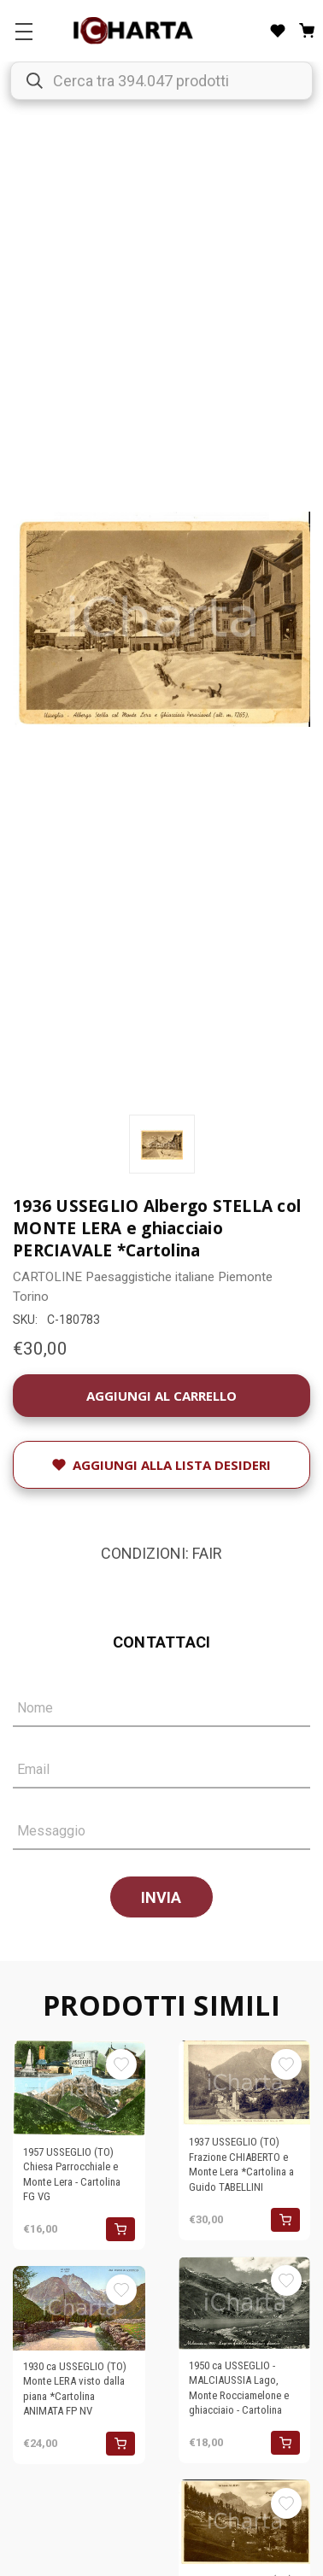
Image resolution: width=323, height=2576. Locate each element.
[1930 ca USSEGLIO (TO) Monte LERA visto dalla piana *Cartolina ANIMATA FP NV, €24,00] (79, 2308)
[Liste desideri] (278, 31)
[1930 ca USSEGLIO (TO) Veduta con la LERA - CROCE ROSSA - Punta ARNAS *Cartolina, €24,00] (245, 2521)
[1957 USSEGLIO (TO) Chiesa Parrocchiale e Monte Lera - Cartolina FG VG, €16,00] (79, 2087)
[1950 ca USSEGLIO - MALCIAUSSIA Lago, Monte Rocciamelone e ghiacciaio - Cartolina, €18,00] (245, 2303)
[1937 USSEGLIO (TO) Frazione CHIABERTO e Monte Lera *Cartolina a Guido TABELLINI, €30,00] (245, 2083)
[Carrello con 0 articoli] (307, 30)
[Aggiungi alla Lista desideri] (161, 1465)
